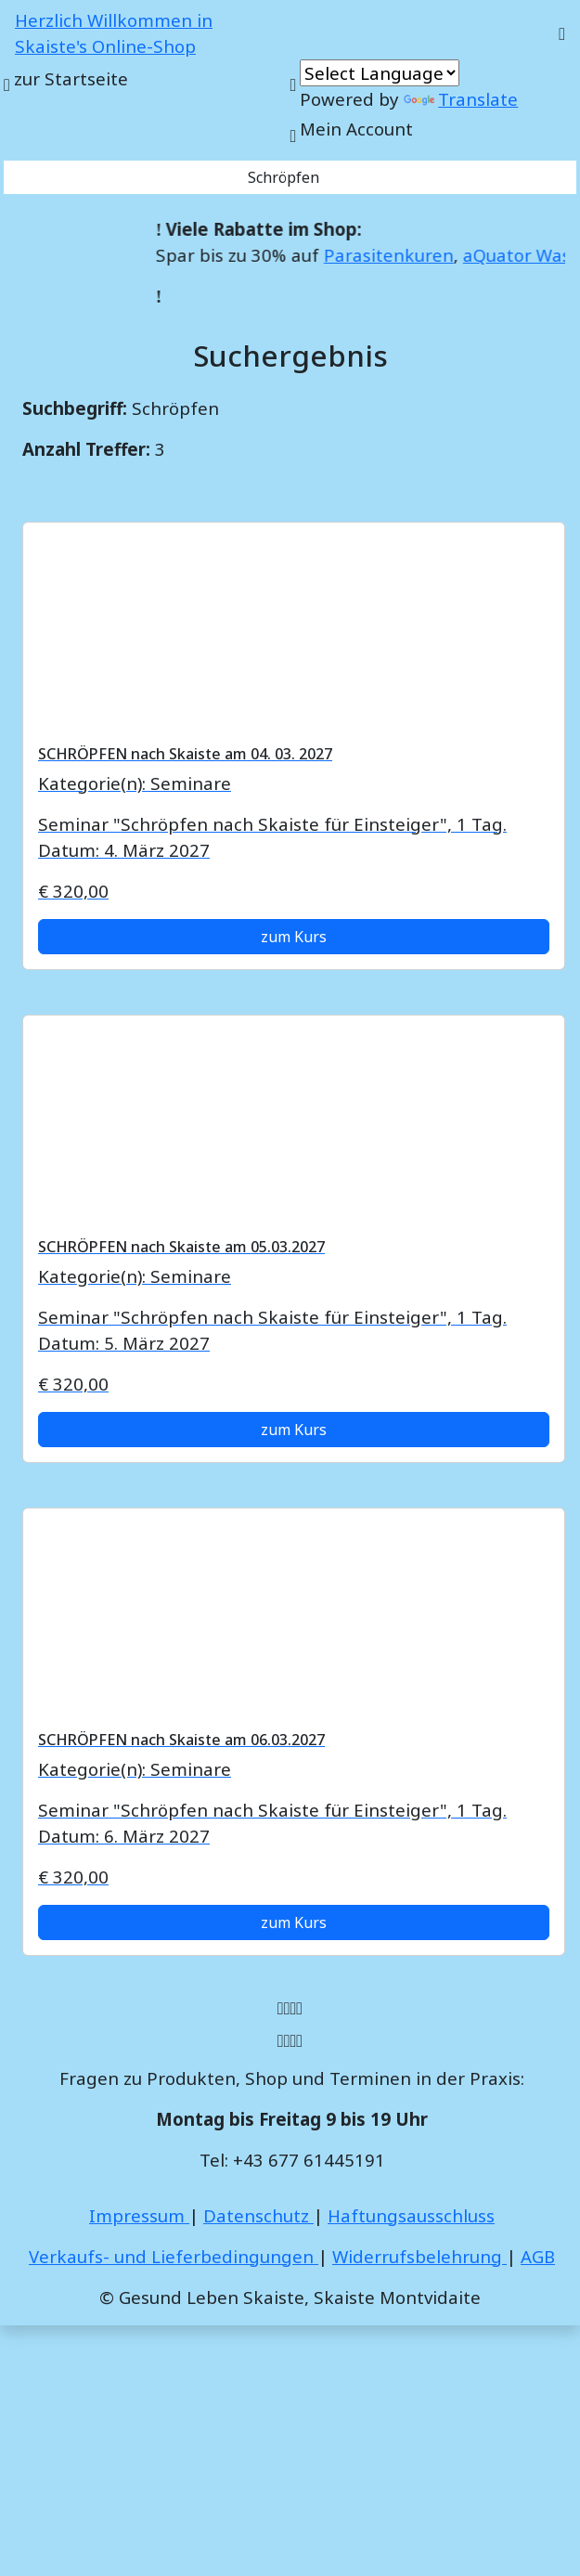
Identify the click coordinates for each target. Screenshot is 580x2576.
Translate (461, 98)
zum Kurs (294, 936)
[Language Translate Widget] (379, 72)
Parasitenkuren (400, 254)
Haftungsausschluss (411, 2215)
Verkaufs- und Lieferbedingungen (173, 2256)
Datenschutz (258, 2215)
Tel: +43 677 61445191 (292, 2159)
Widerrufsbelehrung (419, 2256)
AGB (538, 2256)
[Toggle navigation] (562, 33)
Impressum (139, 2215)
